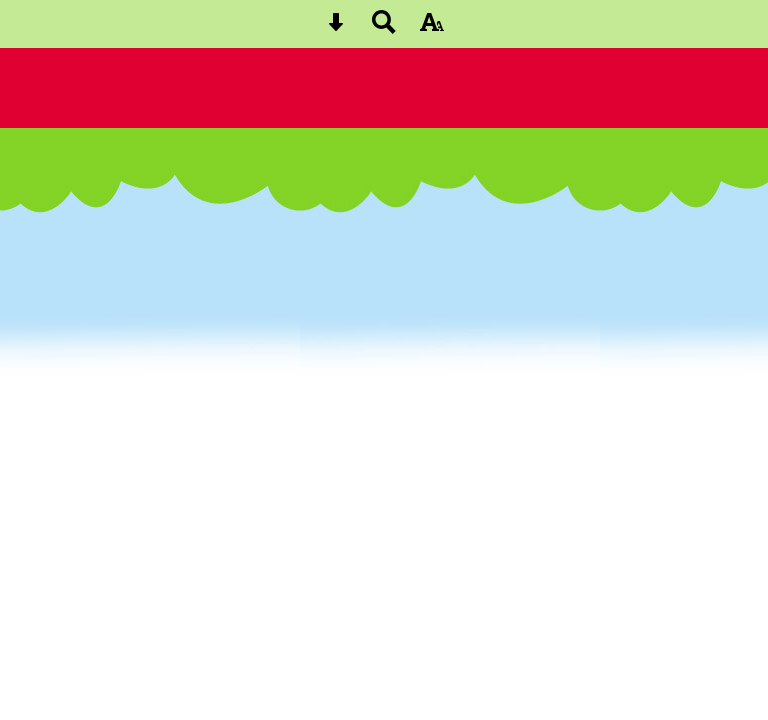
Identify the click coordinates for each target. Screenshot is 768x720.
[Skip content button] (336, 28)
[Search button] (384, 28)
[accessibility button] (432, 28)
